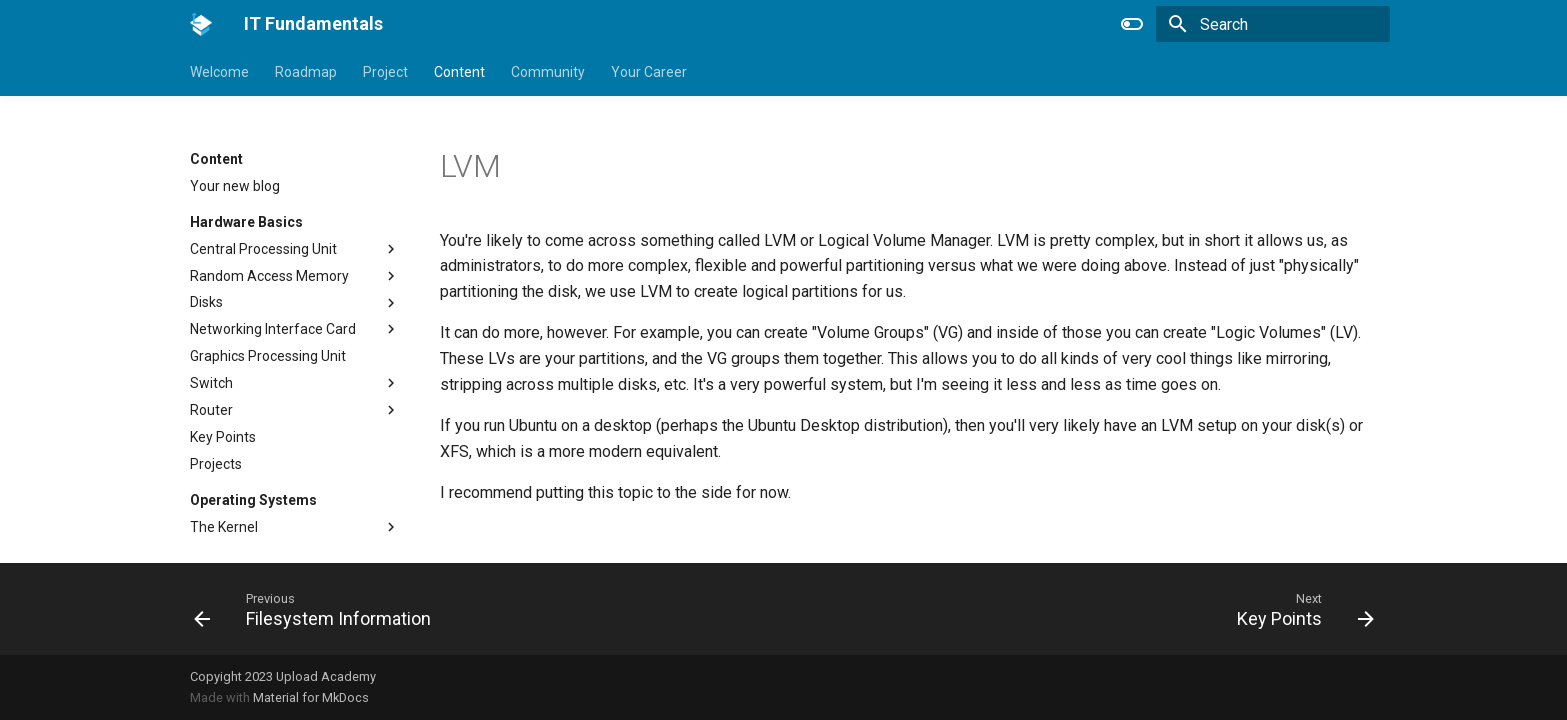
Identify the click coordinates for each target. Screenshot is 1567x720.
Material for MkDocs (311, 697)
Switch (211, 383)
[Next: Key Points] (1299, 609)
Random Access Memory (269, 276)
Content (459, 72)
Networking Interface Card (273, 329)
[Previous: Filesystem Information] (318, 609)
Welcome (219, 72)
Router (211, 410)
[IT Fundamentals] (201, 24)
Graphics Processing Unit (268, 356)
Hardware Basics (246, 222)
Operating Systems (253, 500)
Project (385, 72)
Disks (206, 302)
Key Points (223, 437)
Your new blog (235, 186)
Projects (216, 464)
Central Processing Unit (263, 249)
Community (548, 72)
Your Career (649, 72)
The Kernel (224, 527)
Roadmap (306, 72)
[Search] (1273, 24)
